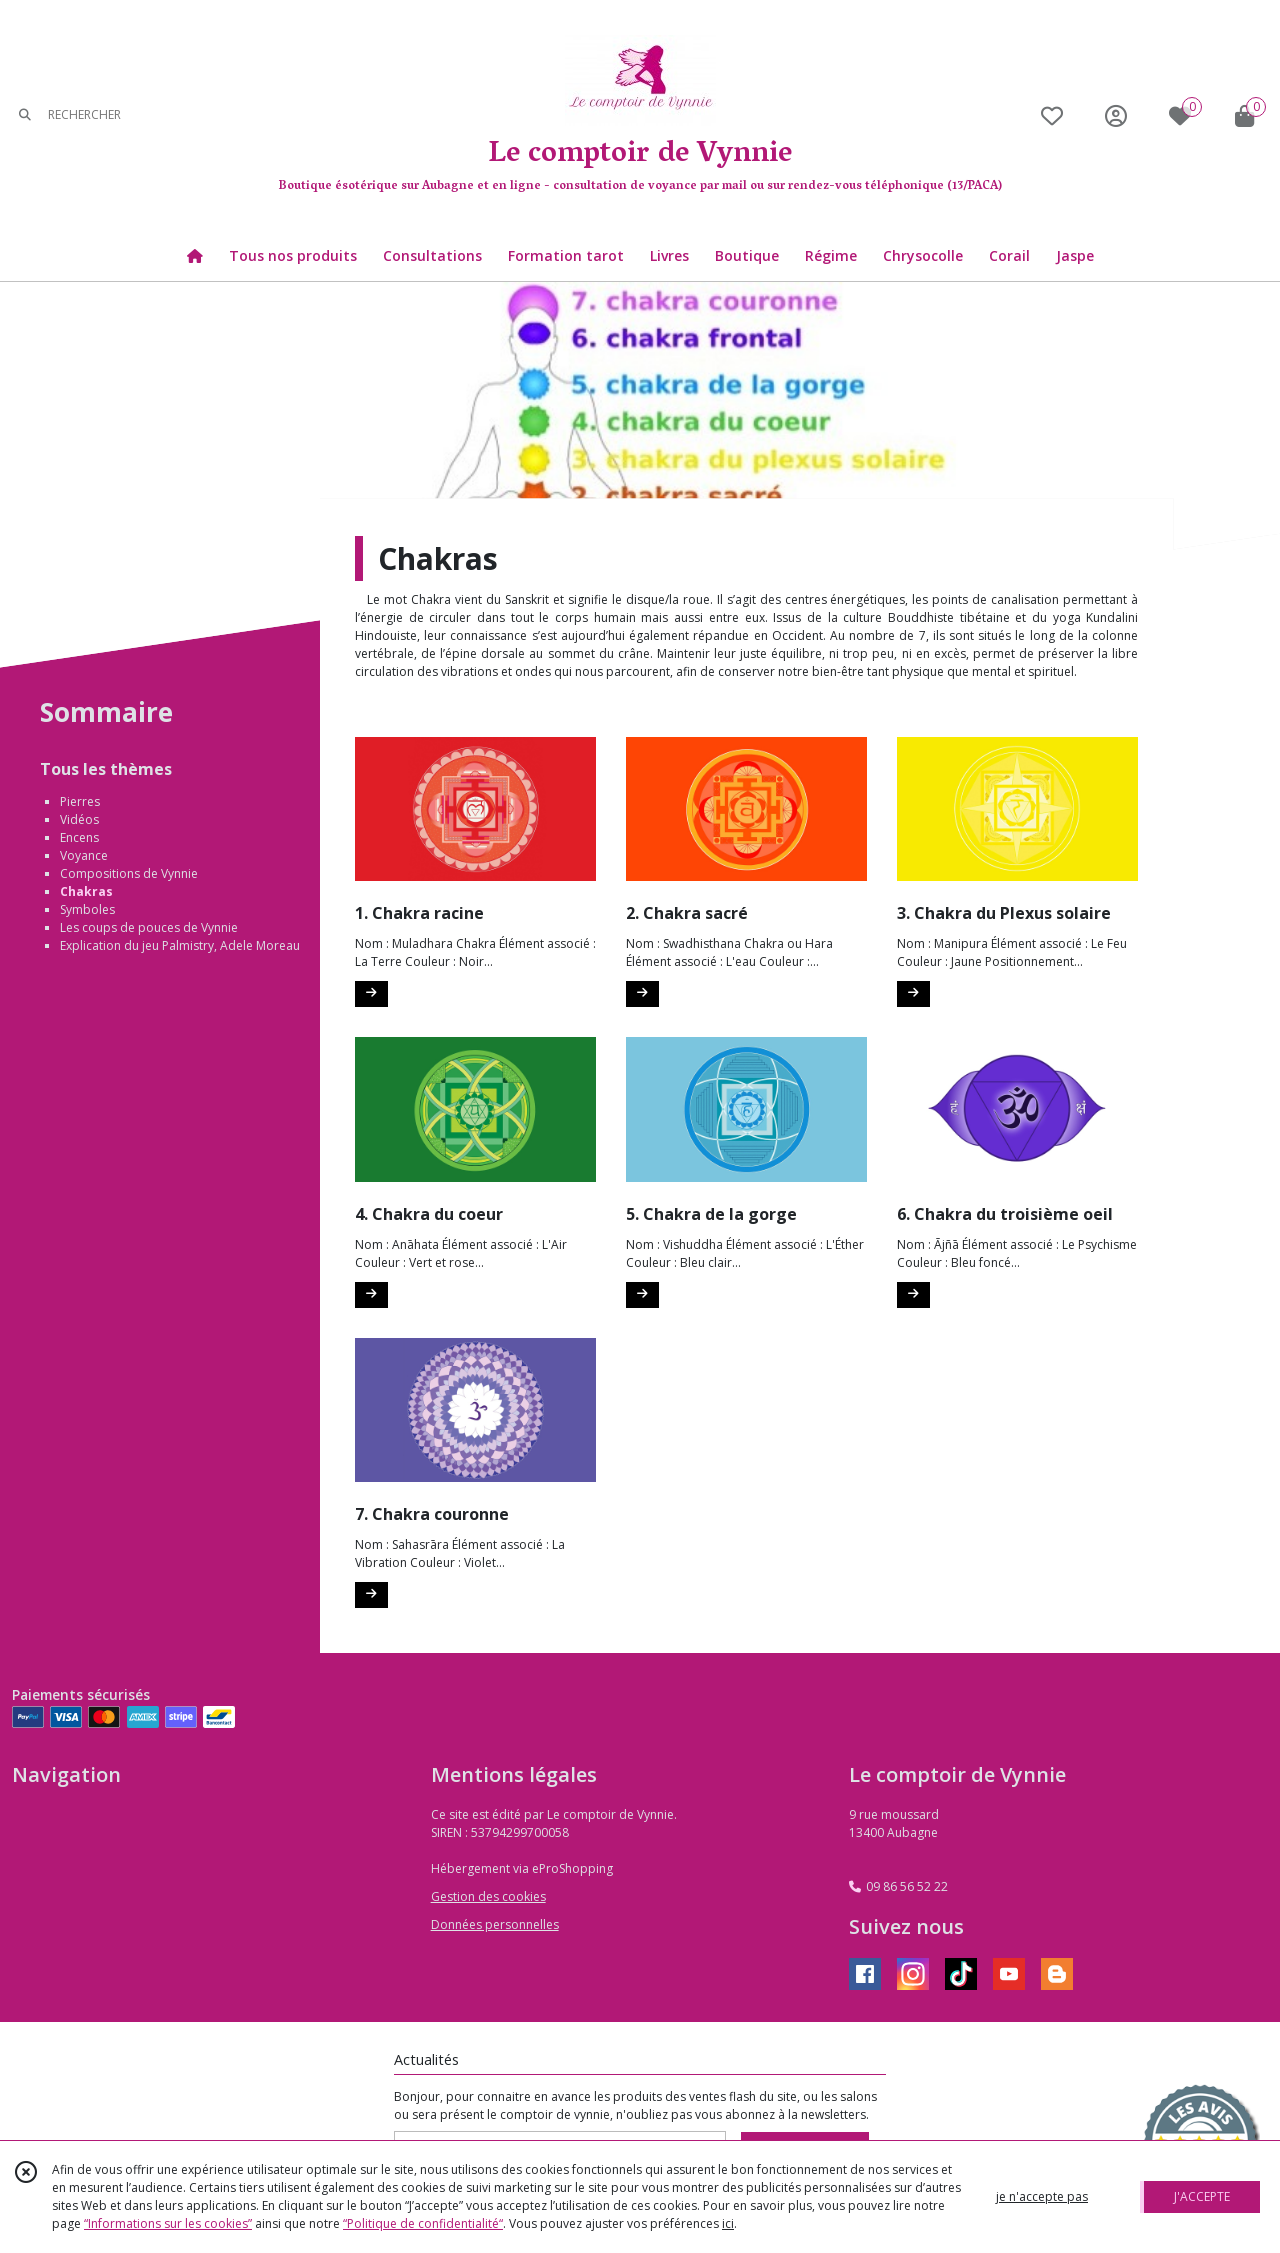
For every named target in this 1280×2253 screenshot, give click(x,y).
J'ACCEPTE (1202, 2196)
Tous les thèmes (106, 769)
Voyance (84, 855)
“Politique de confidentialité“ (423, 2223)
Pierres (80, 801)
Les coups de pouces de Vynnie (149, 927)
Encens (79, 837)
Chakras (86, 891)
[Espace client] (1116, 115)
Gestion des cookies (488, 1896)
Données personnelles (495, 1924)
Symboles (87, 909)
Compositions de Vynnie (129, 873)
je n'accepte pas (1042, 2196)
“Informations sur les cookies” (168, 2223)
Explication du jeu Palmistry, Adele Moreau (180, 945)
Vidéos (79, 819)
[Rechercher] (25, 115)
